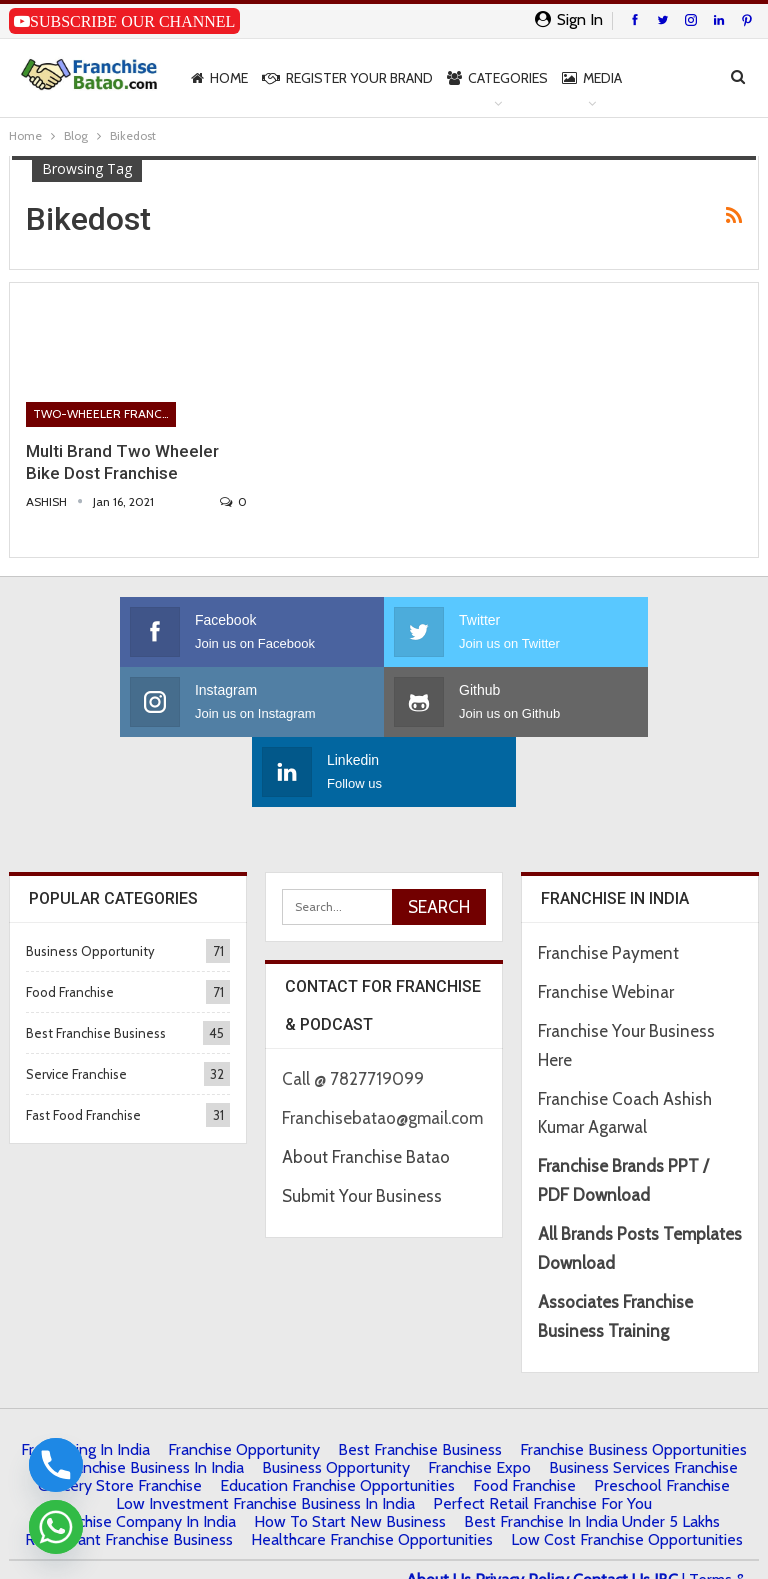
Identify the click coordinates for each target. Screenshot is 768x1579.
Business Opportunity (90, 881)
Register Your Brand (347, 78)
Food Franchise (70, 922)
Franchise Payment (608, 883)
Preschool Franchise (662, 1415)
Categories (497, 78)
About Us (438, 1509)
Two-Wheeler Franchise (104, 413)
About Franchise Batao (366, 1087)
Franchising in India (85, 1379)
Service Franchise (76, 1004)
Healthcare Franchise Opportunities (372, 1469)
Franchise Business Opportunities (633, 1379)
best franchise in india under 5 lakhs (592, 1451)
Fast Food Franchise (83, 1045)
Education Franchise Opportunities (337, 1415)
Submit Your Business (362, 1126)
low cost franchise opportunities (627, 1469)
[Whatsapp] (56, 1527)
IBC (666, 1509)
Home (219, 78)
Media (592, 78)
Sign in (569, 19)
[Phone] (56, 1465)
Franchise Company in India (142, 1451)
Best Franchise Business (96, 963)
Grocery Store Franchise (120, 1415)
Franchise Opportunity (244, 1379)
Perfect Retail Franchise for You (542, 1433)
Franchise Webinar (606, 922)
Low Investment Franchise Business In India (265, 1433)
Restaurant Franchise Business (129, 1469)
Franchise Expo (479, 1397)
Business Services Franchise (643, 1397)
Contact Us (611, 1509)
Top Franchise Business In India (137, 1397)
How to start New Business (350, 1451)
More (654, 78)
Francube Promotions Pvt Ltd (220, 1537)
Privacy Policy (522, 1509)
